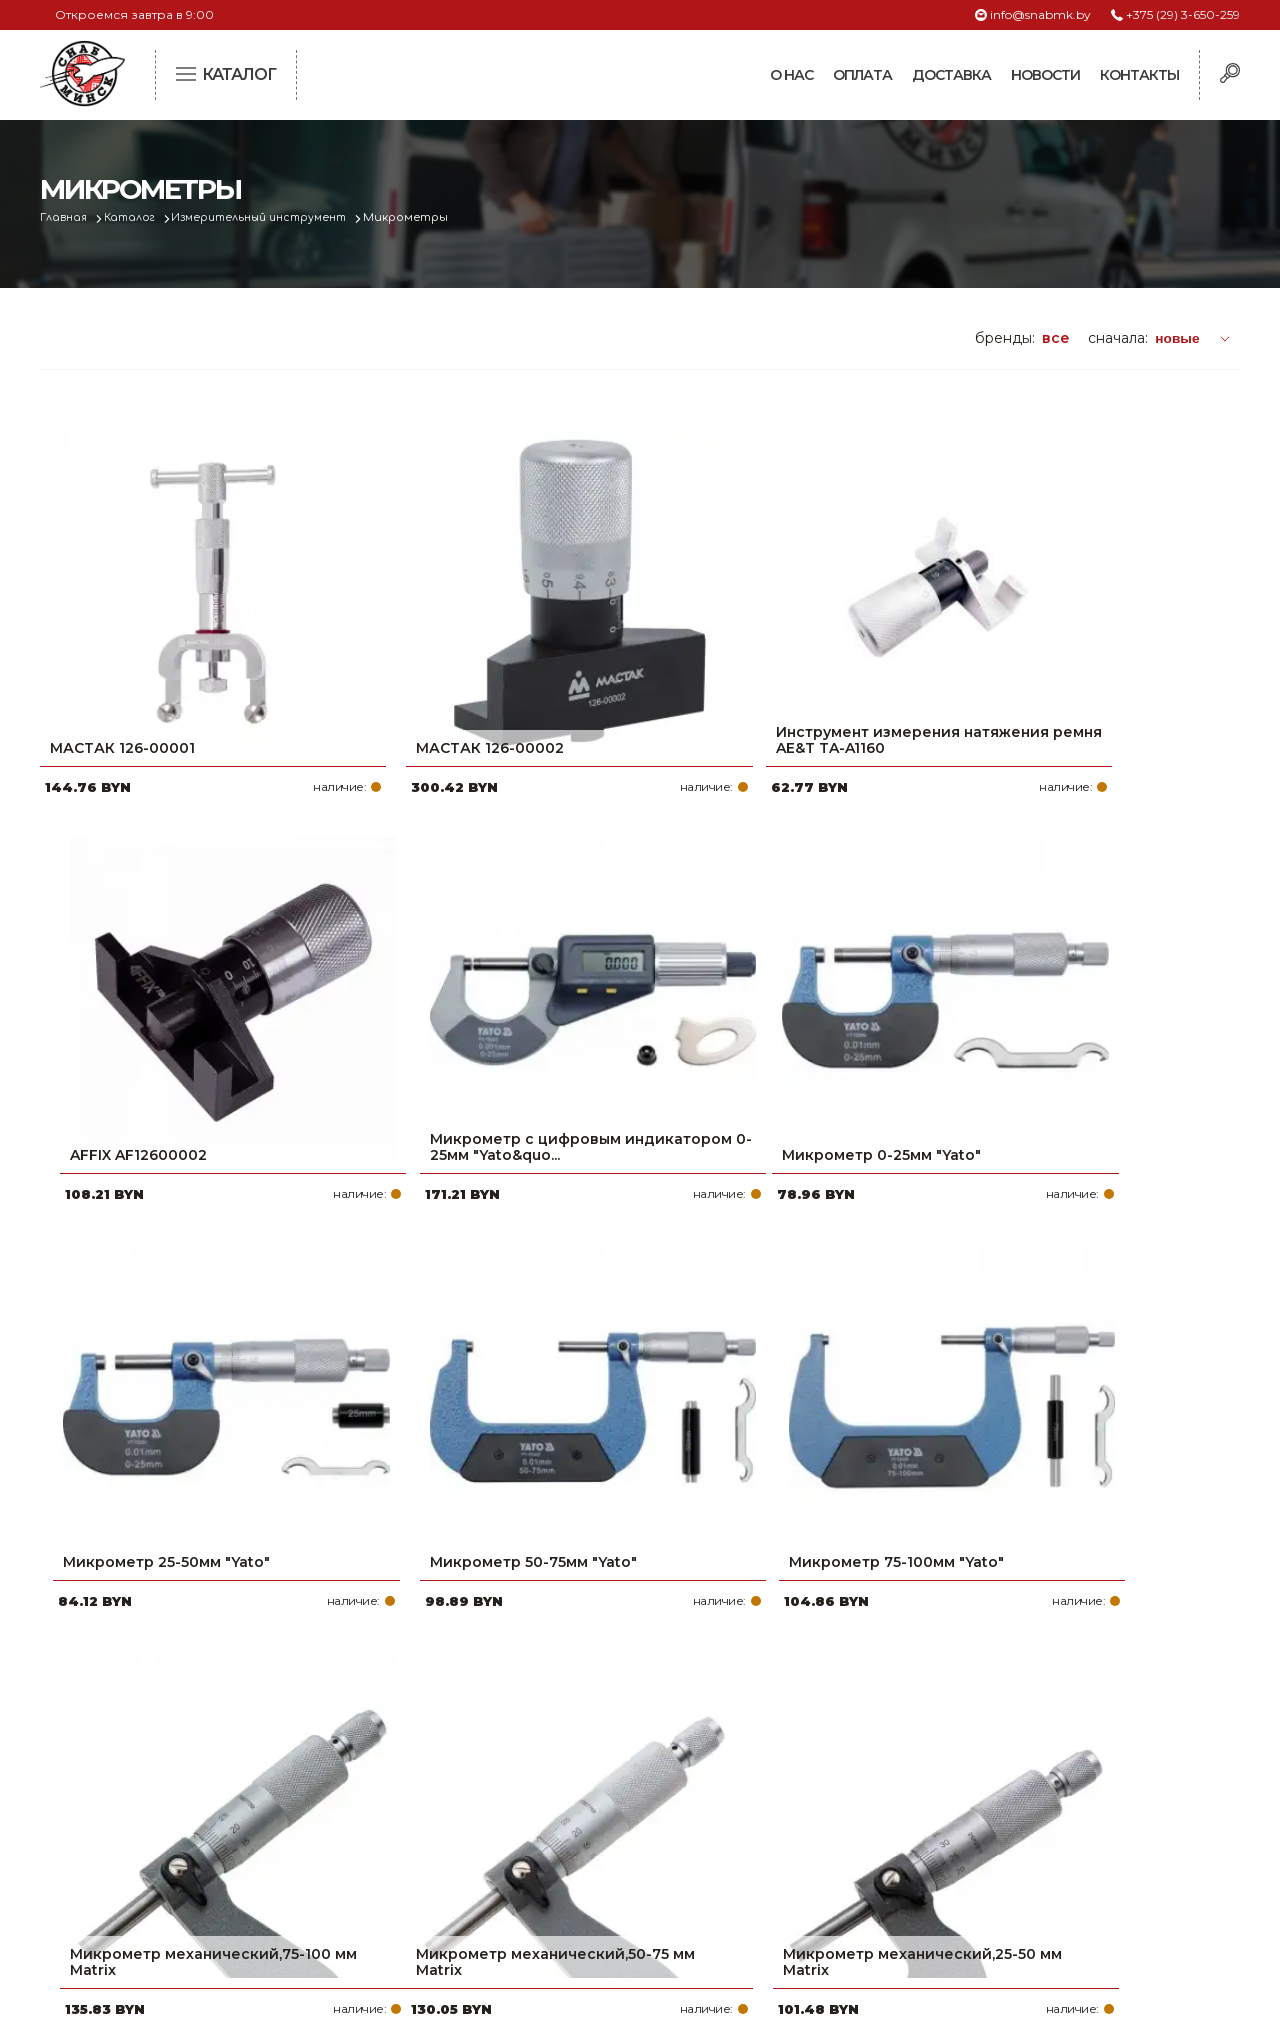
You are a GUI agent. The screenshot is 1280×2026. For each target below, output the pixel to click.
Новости (1045, 75)
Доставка (951, 75)
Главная (66, 217)
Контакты (1139, 75)
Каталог (136, 217)
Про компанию (544, 1735)
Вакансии (523, 1895)
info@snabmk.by (1040, 14)
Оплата (862, 75)
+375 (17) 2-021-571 (969, 1767)
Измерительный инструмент (275, 217)
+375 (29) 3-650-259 (1183, 14)
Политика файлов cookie (125, 1868)
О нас (791, 75)
